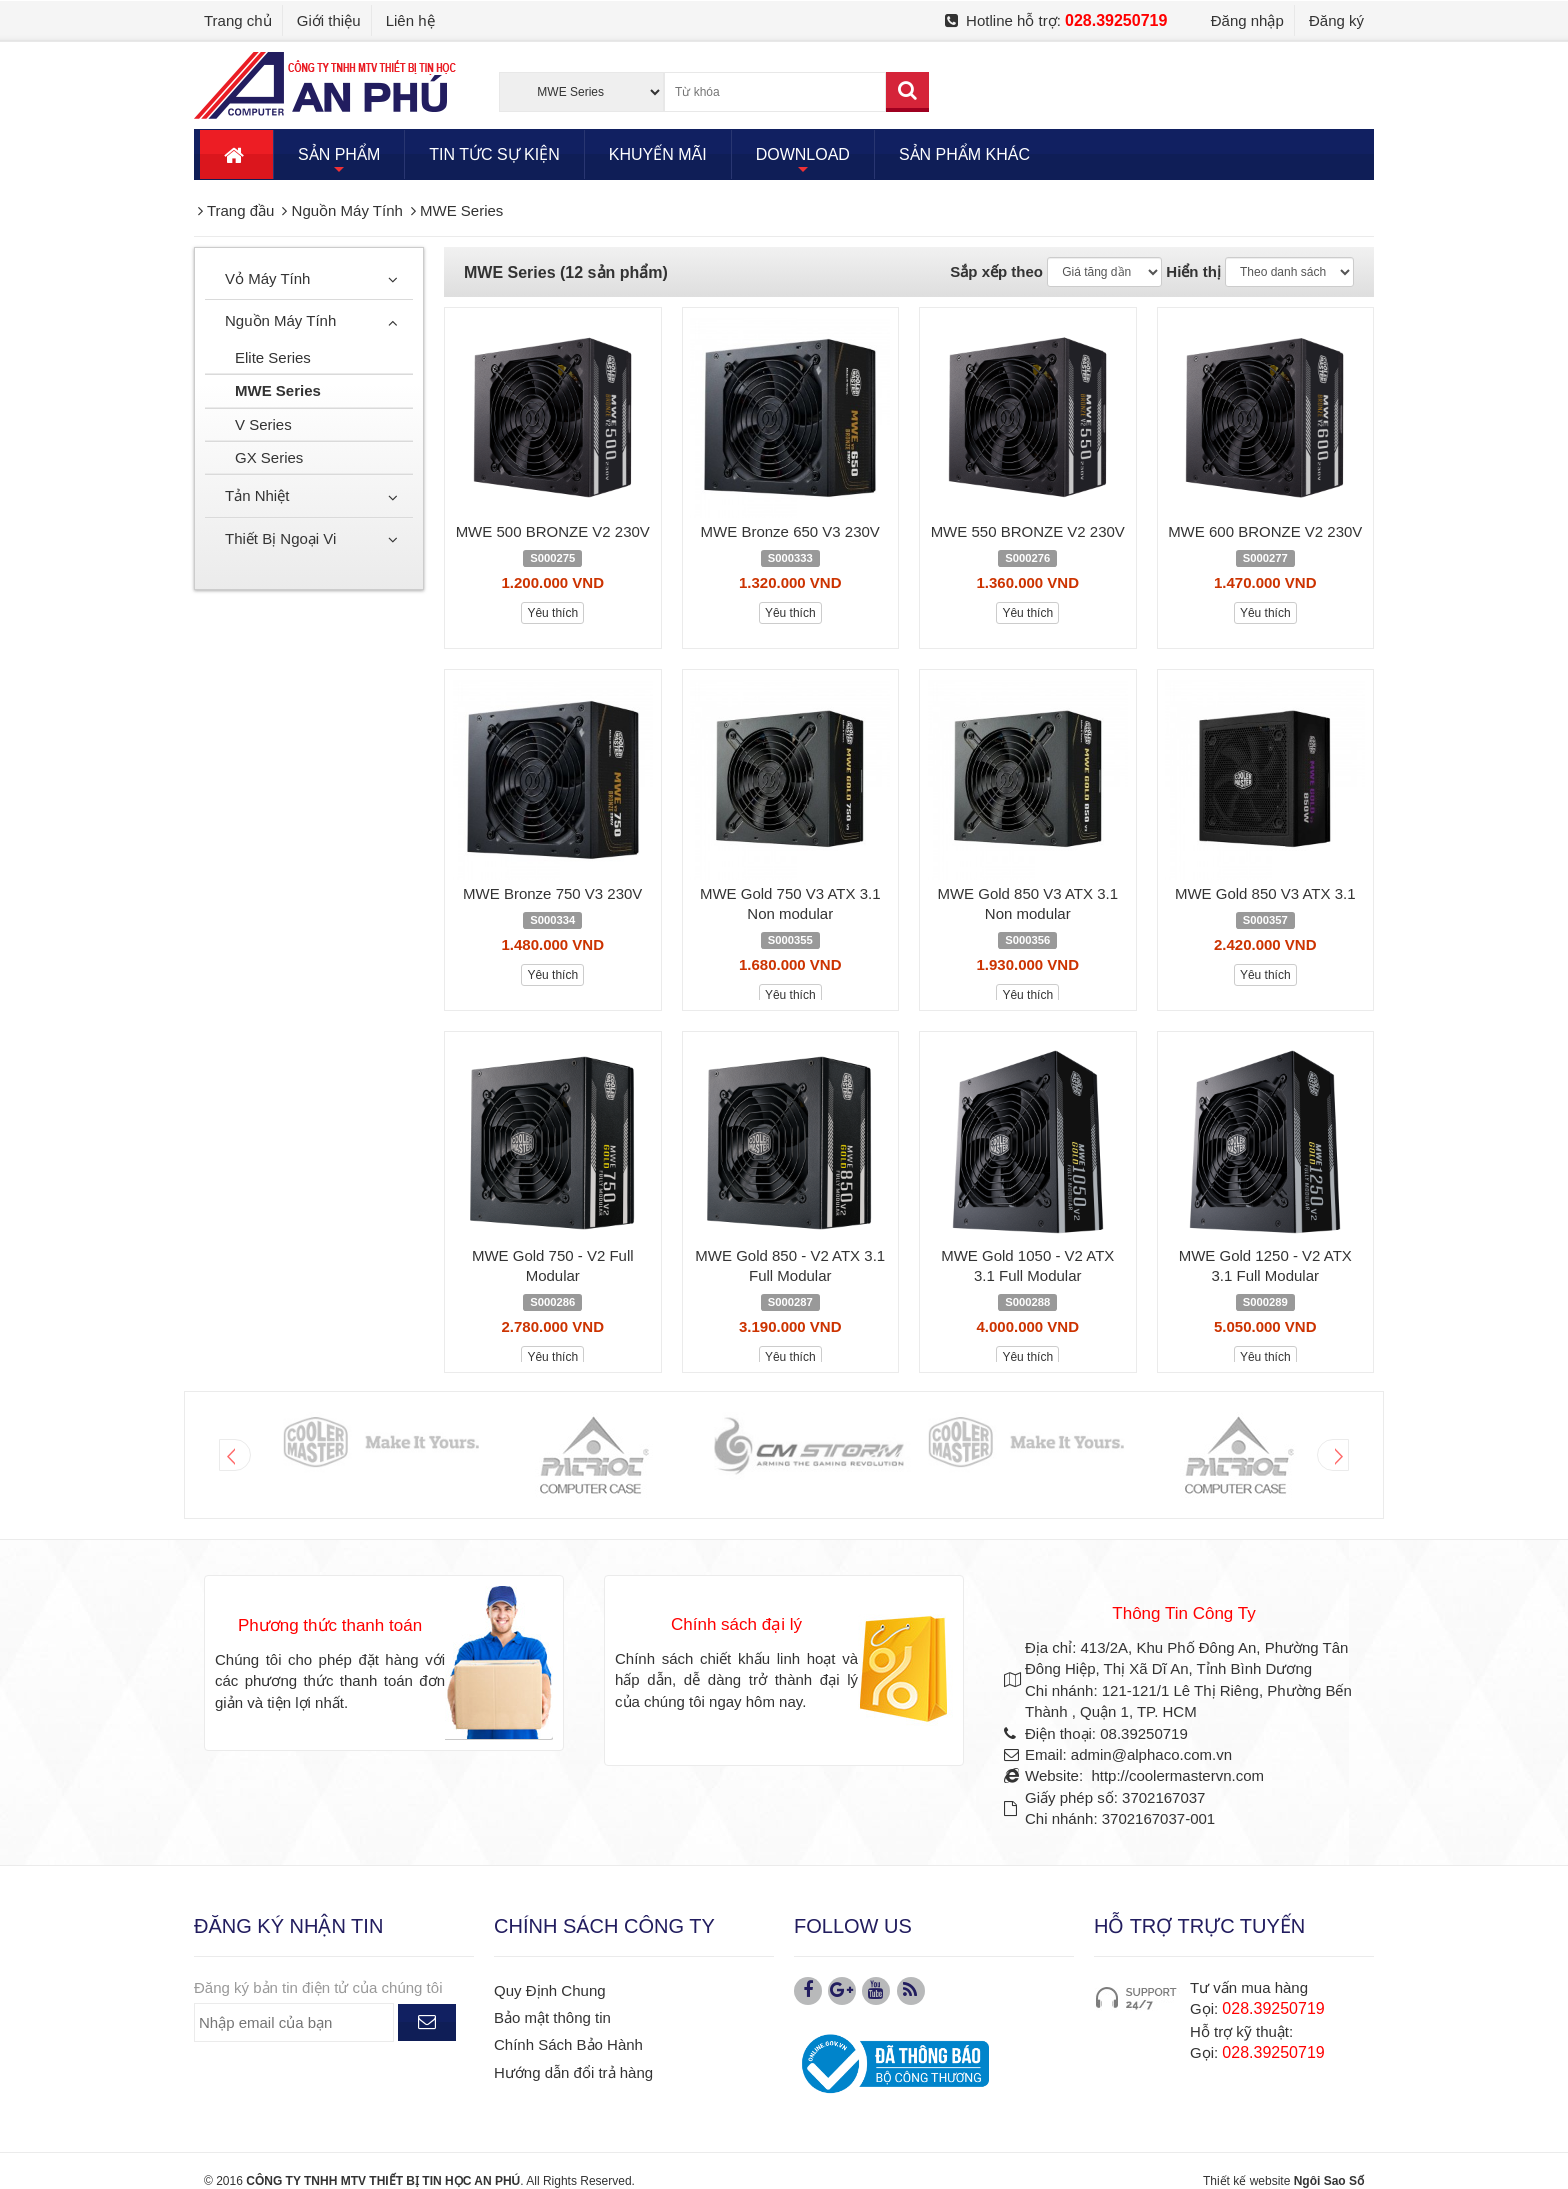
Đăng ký (1336, 20)
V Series (263, 424)
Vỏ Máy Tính (267, 278)
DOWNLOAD (803, 162)
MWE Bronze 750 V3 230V (552, 893)
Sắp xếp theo (996, 271)
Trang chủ (238, 20)
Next (1333, 1455)
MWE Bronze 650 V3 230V (790, 531)
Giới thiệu (329, 20)
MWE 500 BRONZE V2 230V (553, 531)
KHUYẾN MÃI (658, 154)
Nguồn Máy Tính (280, 320)
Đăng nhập (1247, 20)
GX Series (269, 457)
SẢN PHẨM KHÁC (964, 154)
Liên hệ (410, 20)
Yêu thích (552, 613)
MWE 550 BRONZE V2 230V (1028, 531)
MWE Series (278, 390)
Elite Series (273, 357)
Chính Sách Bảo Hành (568, 2044)
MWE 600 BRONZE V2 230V (1265, 531)
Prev (235, 1455)
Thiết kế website (1246, 2181)
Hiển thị (1193, 271)
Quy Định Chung (550, 1990)
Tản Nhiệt (257, 495)
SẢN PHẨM (339, 162)
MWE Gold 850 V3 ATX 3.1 (1265, 893)
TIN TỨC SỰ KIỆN (494, 154)
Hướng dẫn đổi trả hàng (573, 2072)
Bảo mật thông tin (552, 2017)
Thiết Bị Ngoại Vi (280, 538)
